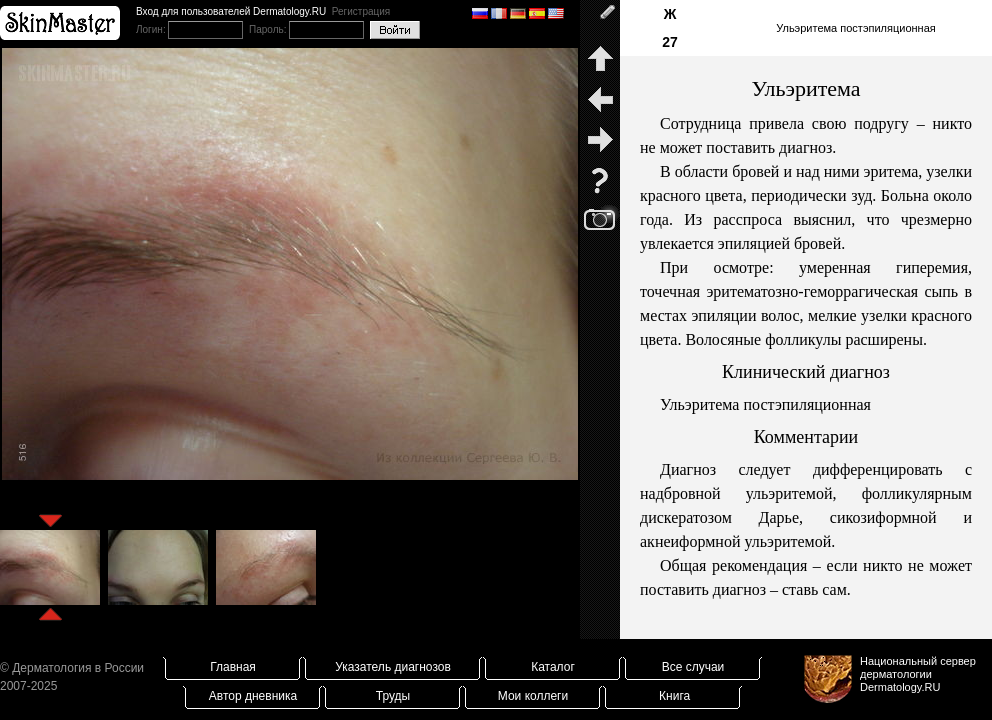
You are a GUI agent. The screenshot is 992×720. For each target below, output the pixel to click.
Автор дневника (253, 696)
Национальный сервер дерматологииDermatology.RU (918, 674)
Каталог (553, 667)
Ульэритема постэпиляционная (856, 28)
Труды (393, 696)
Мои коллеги (533, 696)
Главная (233, 667)
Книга (674, 696)
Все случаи (693, 667)
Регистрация (361, 11)
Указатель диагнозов (393, 667)
